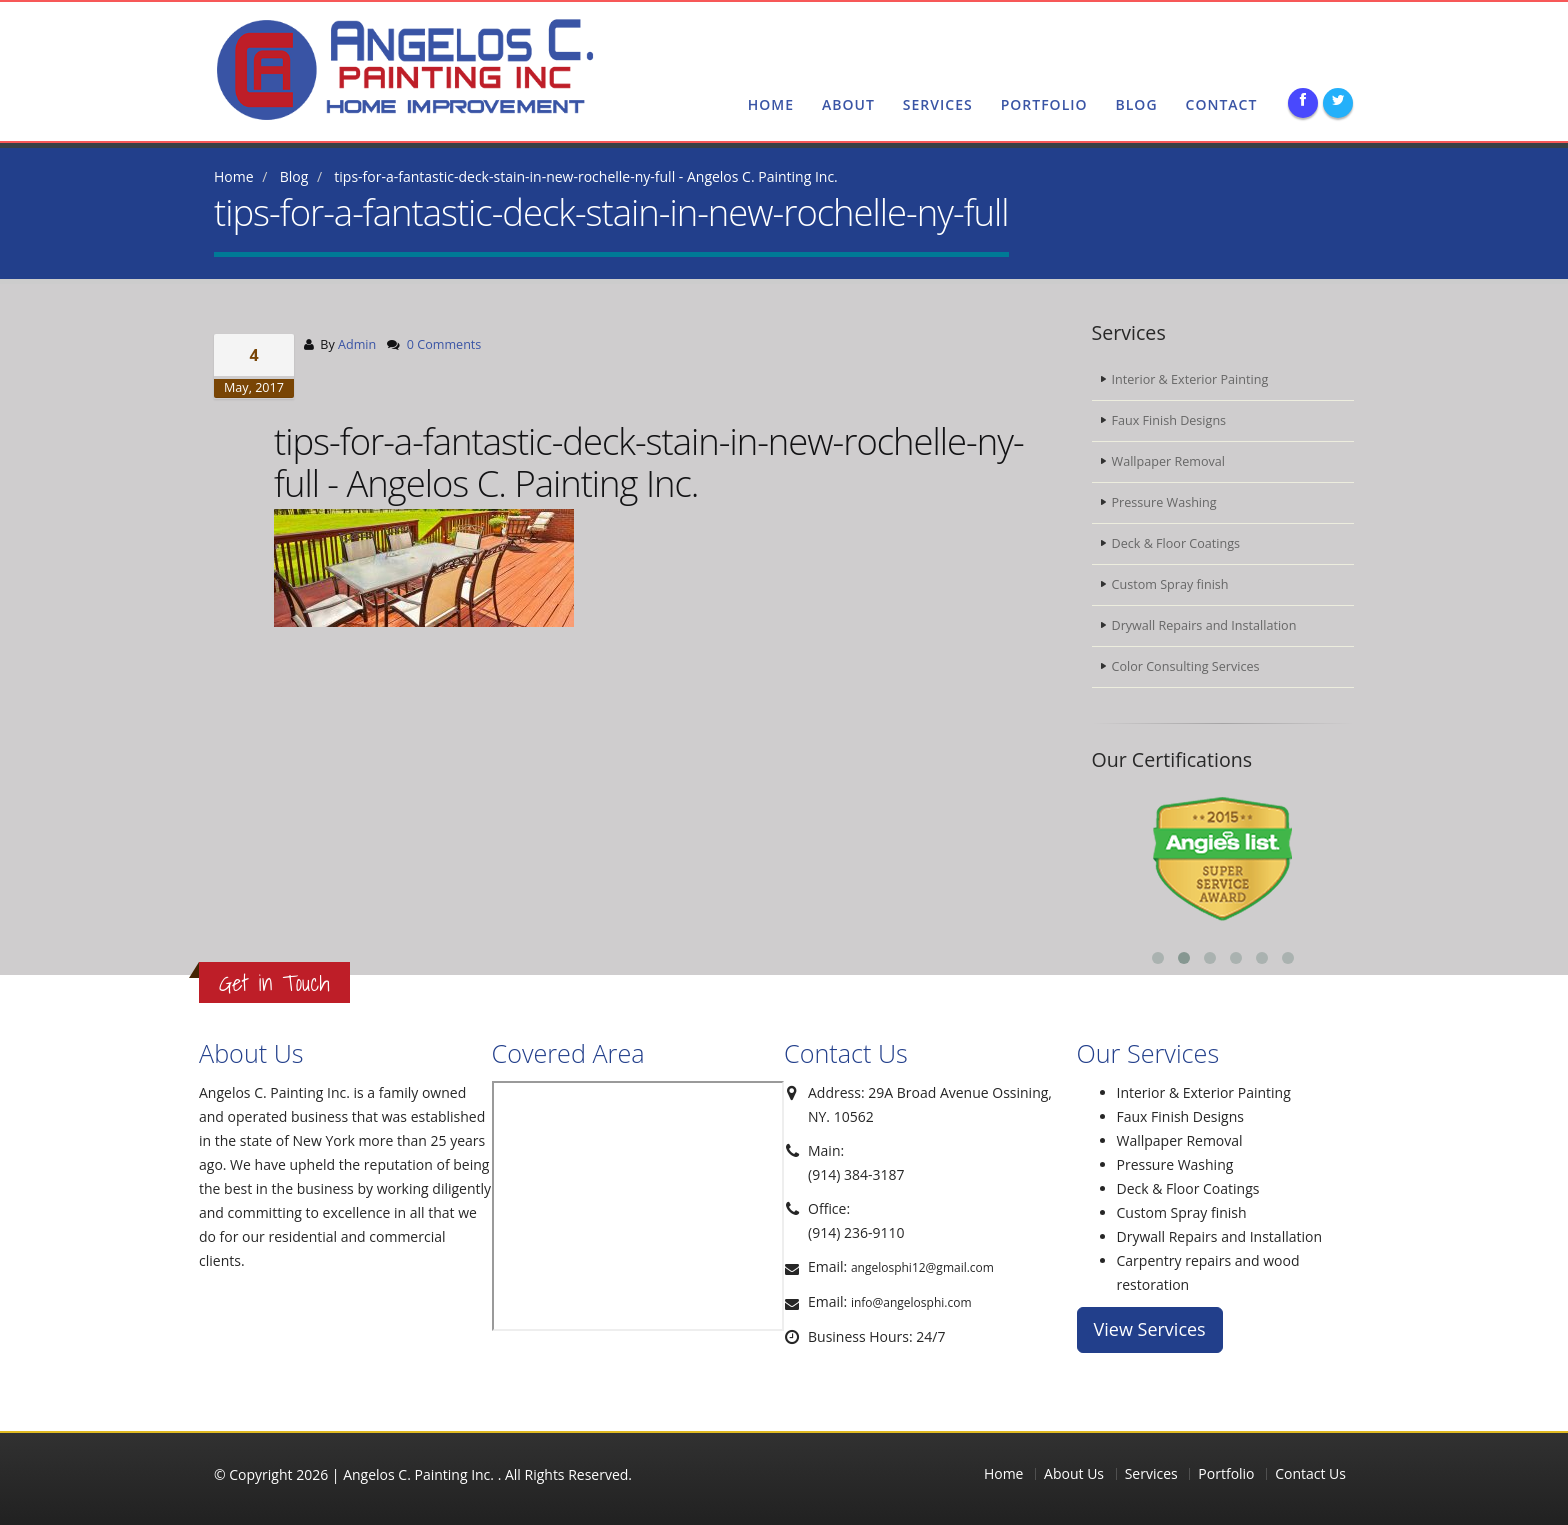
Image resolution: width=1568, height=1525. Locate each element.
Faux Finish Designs (1169, 420)
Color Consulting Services (1186, 666)
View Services (1150, 1329)
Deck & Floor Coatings (1176, 543)
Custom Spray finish (1170, 584)
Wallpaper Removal (1168, 461)
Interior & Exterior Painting (1190, 379)
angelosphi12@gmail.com (922, 1267)
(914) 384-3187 (866, 37)
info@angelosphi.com (911, 1302)
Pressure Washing (1164, 502)
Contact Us (1310, 1473)
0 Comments (444, 344)
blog (1137, 104)
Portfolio (1044, 104)
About (848, 104)
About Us (1074, 1473)
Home (771, 104)
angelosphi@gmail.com (1266, 37)
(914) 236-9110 (991, 37)
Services (938, 104)
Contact (1222, 104)
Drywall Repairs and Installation (1204, 625)
